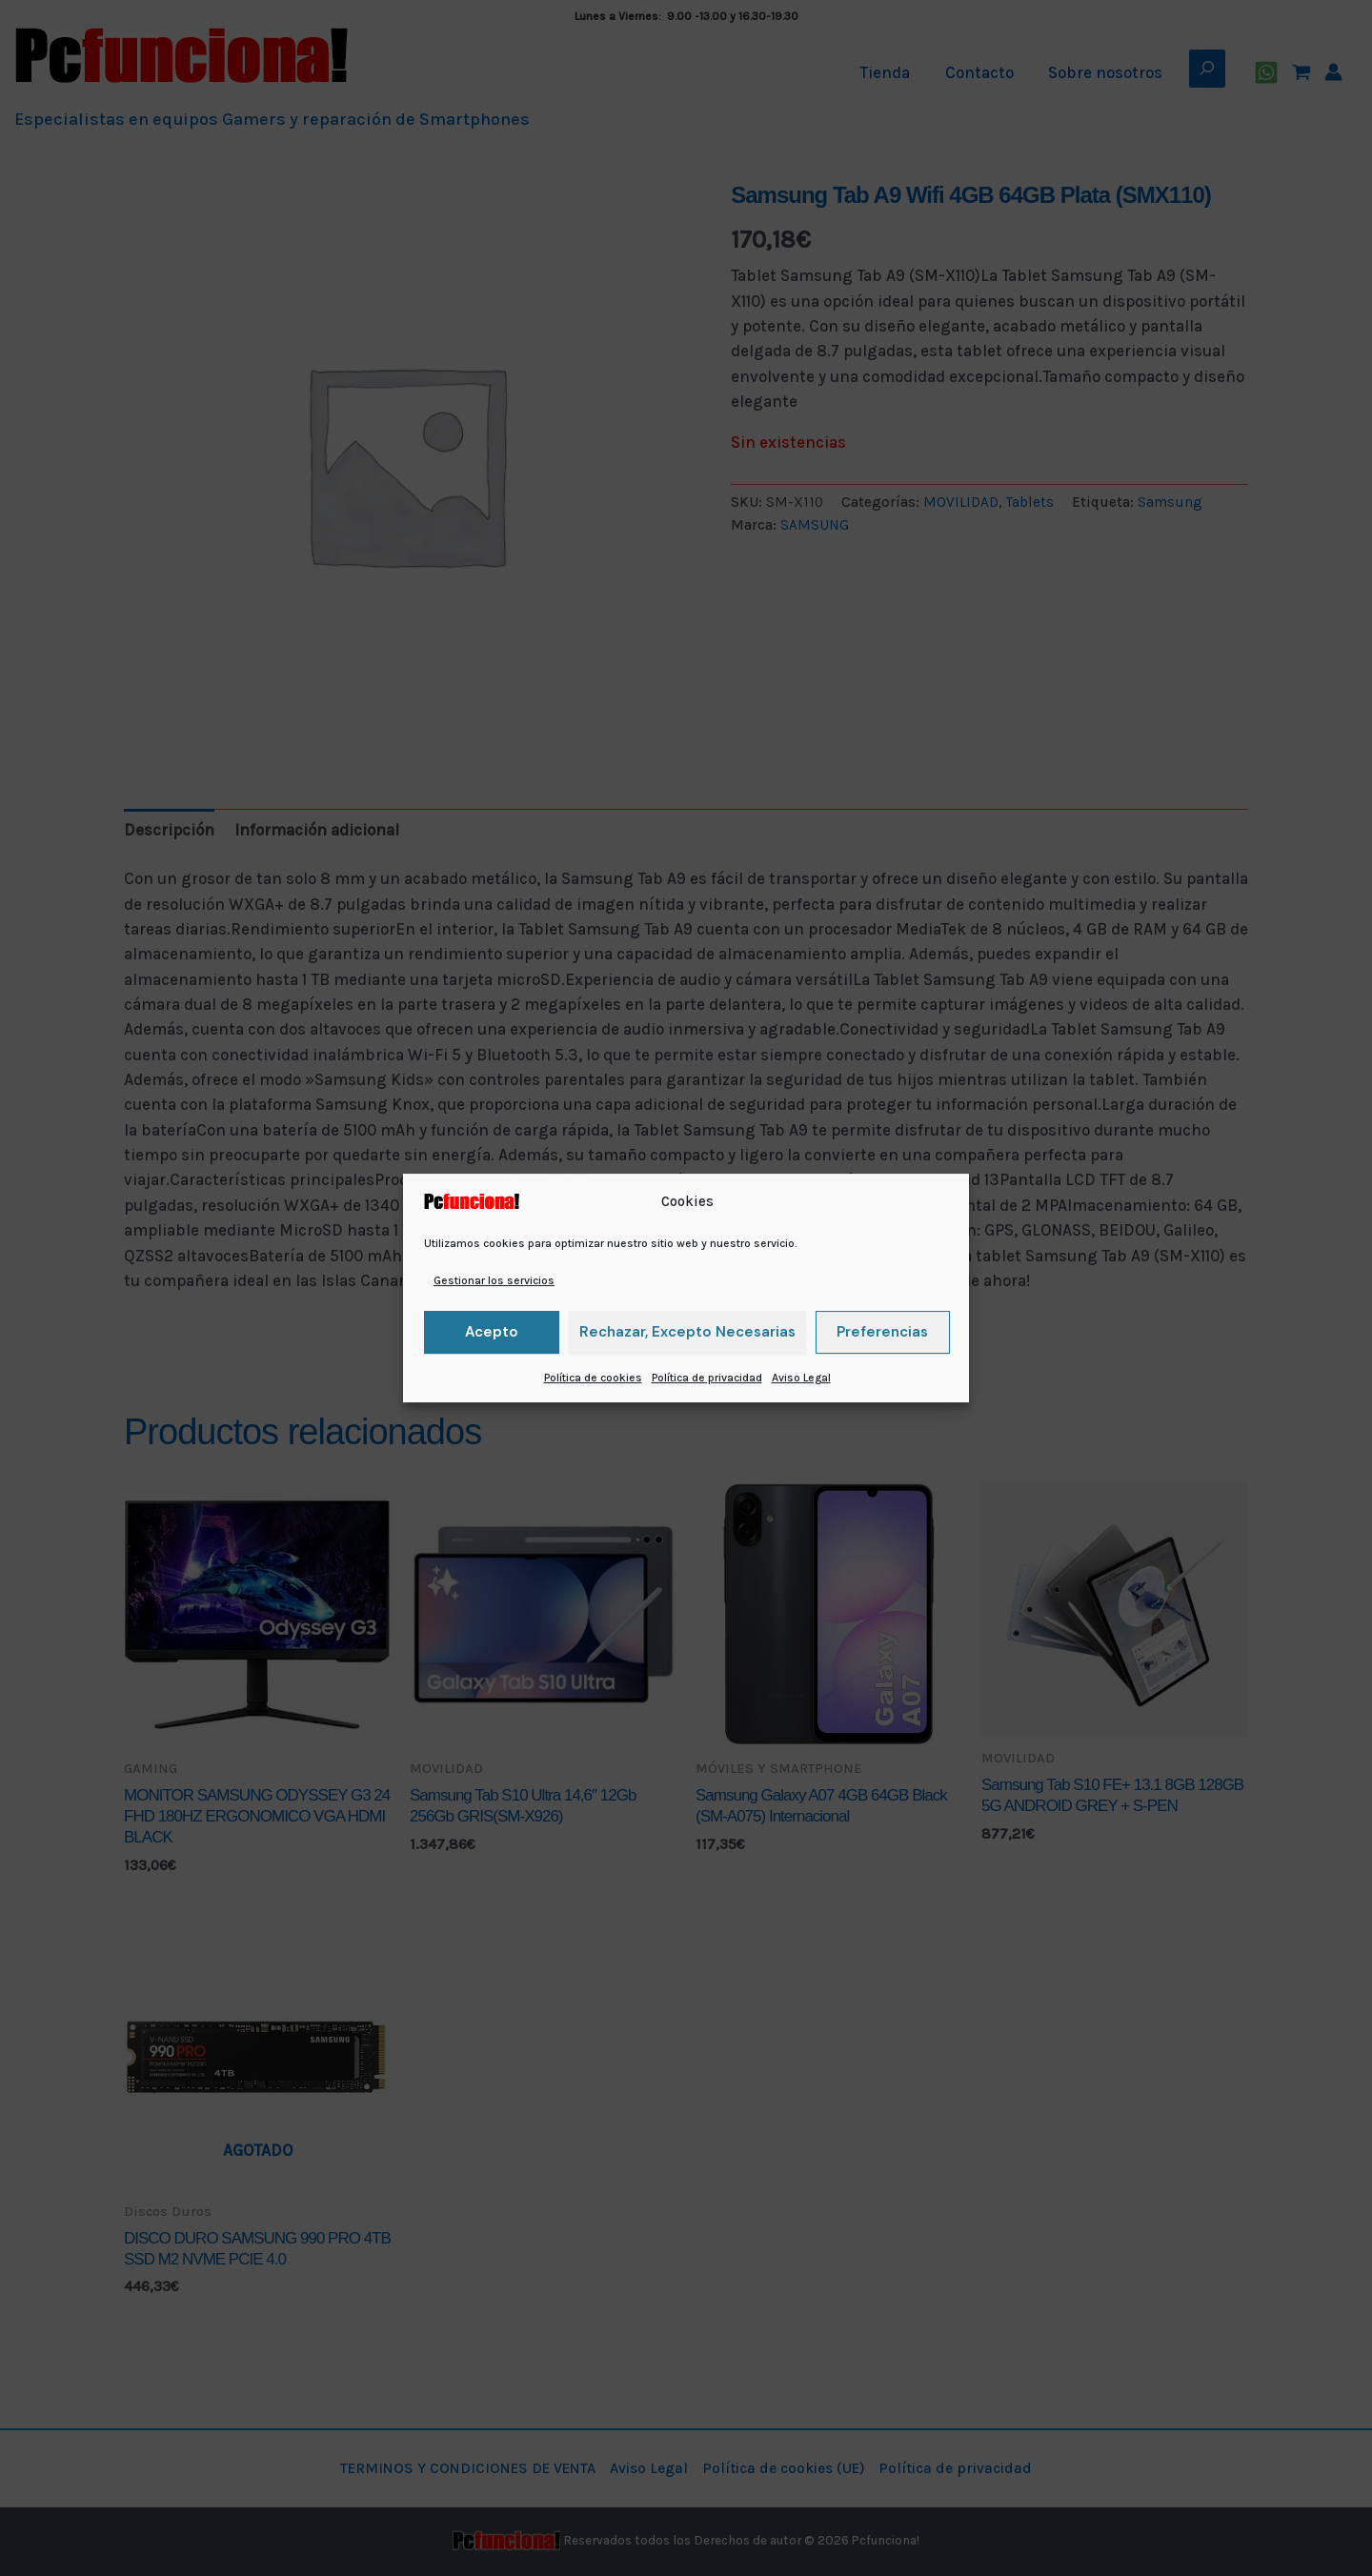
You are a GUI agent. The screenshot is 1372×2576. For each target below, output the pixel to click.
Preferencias (882, 1331)
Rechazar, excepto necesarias (687, 1331)
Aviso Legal (801, 1377)
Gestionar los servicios (494, 1280)
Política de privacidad (707, 1377)
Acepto (491, 1331)
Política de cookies (593, 1377)
